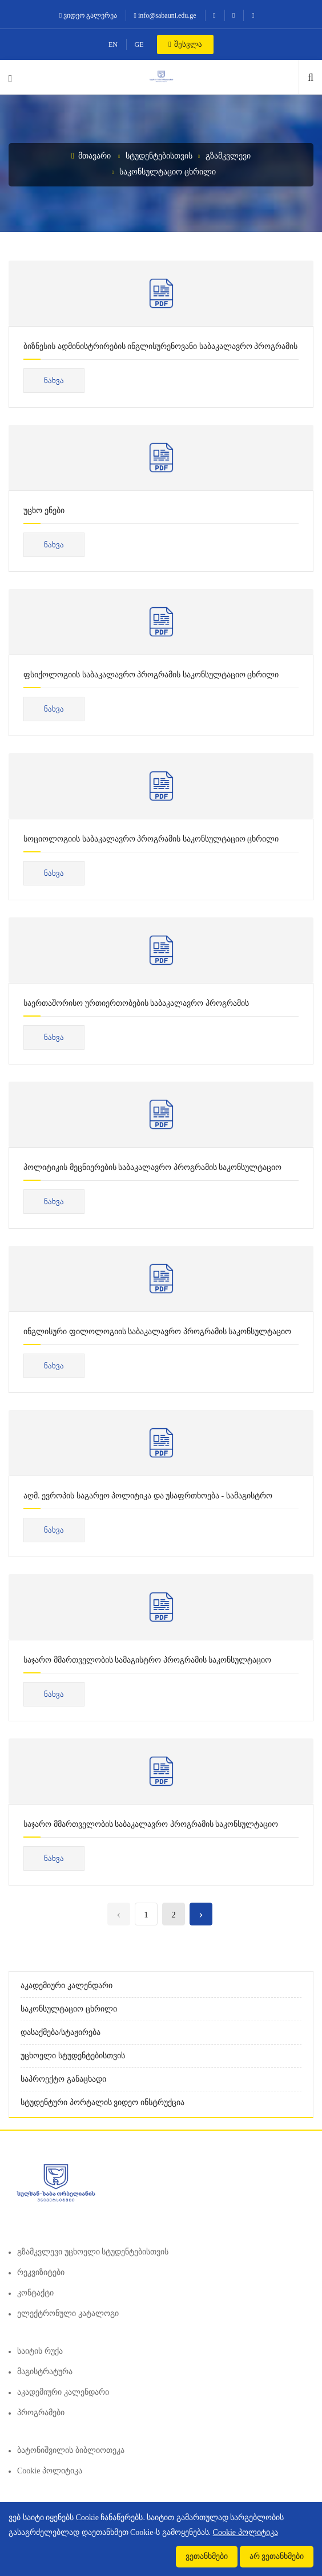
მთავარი (91, 156)
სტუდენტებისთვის (159, 156)
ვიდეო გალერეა (88, 15)
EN (113, 44)
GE (139, 44)
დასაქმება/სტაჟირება (60, 2032)
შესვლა (185, 44)
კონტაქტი (35, 2293)
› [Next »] (201, 1914)
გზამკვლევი (228, 156)
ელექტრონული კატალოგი (68, 2313)
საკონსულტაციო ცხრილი (167, 172)
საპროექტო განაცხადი (63, 2079)
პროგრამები (41, 2412)
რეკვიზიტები (41, 2272)
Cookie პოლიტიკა (49, 2471)
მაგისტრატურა (45, 2371)
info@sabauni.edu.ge (165, 15)
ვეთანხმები (207, 2556)
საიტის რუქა (40, 2351)
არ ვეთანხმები (276, 2556)
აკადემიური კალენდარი (66, 1985)
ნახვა (54, 380)
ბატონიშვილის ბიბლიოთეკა (70, 2450)
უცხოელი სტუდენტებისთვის (73, 2055)
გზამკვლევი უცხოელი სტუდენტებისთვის (92, 2252)
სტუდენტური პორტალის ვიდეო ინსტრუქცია (102, 2102)
